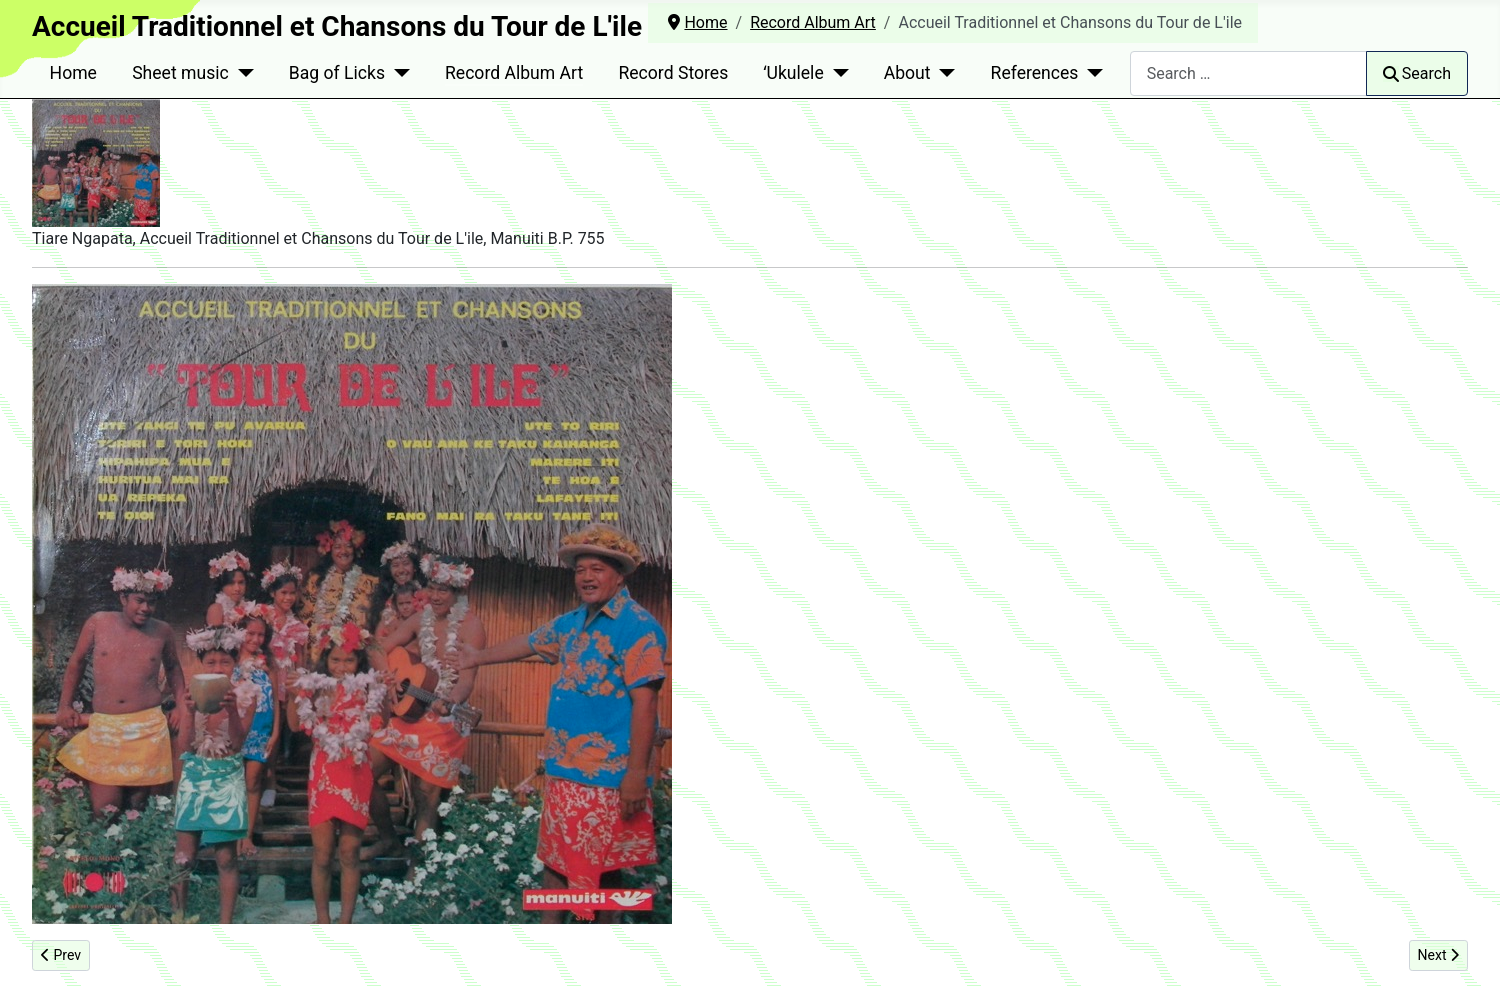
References (1035, 73)
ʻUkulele (793, 73)
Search (1417, 73)
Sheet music (180, 73)
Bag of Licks (337, 73)
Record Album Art (514, 73)
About (907, 73)
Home (73, 73)
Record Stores (673, 73)
